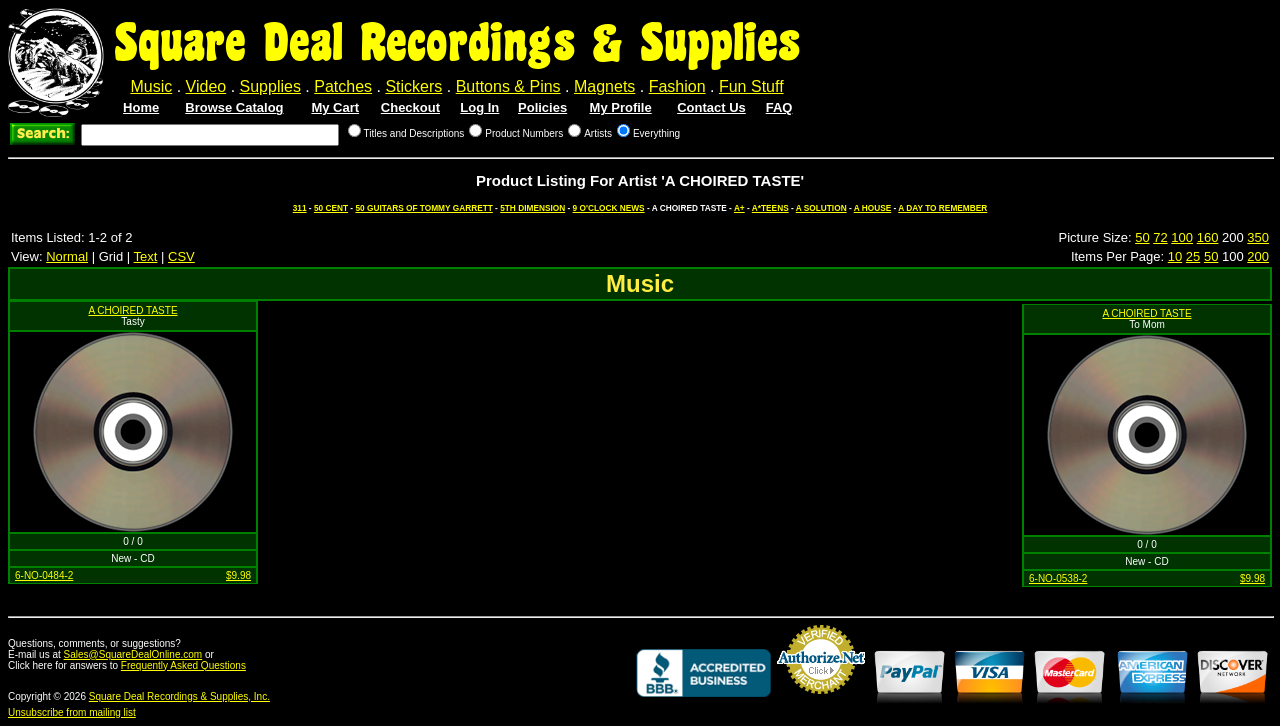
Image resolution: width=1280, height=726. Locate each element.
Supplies (270, 86)
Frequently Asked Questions (183, 665)
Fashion (677, 86)
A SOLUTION (821, 208)
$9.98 (238, 575)
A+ (739, 208)
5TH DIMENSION (532, 208)
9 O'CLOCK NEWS (609, 208)
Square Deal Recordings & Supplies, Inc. (179, 696)
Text (146, 256)
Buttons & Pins (508, 86)
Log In (479, 107)
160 (1208, 237)
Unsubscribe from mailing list (72, 712)
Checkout (410, 107)
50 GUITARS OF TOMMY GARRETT (423, 208)
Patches (343, 86)
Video (206, 86)
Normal (67, 256)
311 (300, 208)
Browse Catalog (234, 107)
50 (1142, 237)
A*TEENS (770, 208)
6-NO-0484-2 (44, 575)
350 (1258, 237)
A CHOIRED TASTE (132, 310)
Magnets (604, 86)
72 (1160, 237)
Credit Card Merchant (821, 702)
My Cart (335, 107)
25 (1193, 256)
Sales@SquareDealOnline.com (133, 654)
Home (141, 107)
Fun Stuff (751, 86)
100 (1182, 237)
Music (151, 86)
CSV (181, 256)
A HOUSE (873, 208)
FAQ (779, 107)
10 (1175, 256)
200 (1258, 256)
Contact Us (711, 107)
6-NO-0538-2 (1058, 578)
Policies (542, 107)
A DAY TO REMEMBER (942, 208)
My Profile (621, 107)
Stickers (413, 86)
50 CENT (331, 208)
